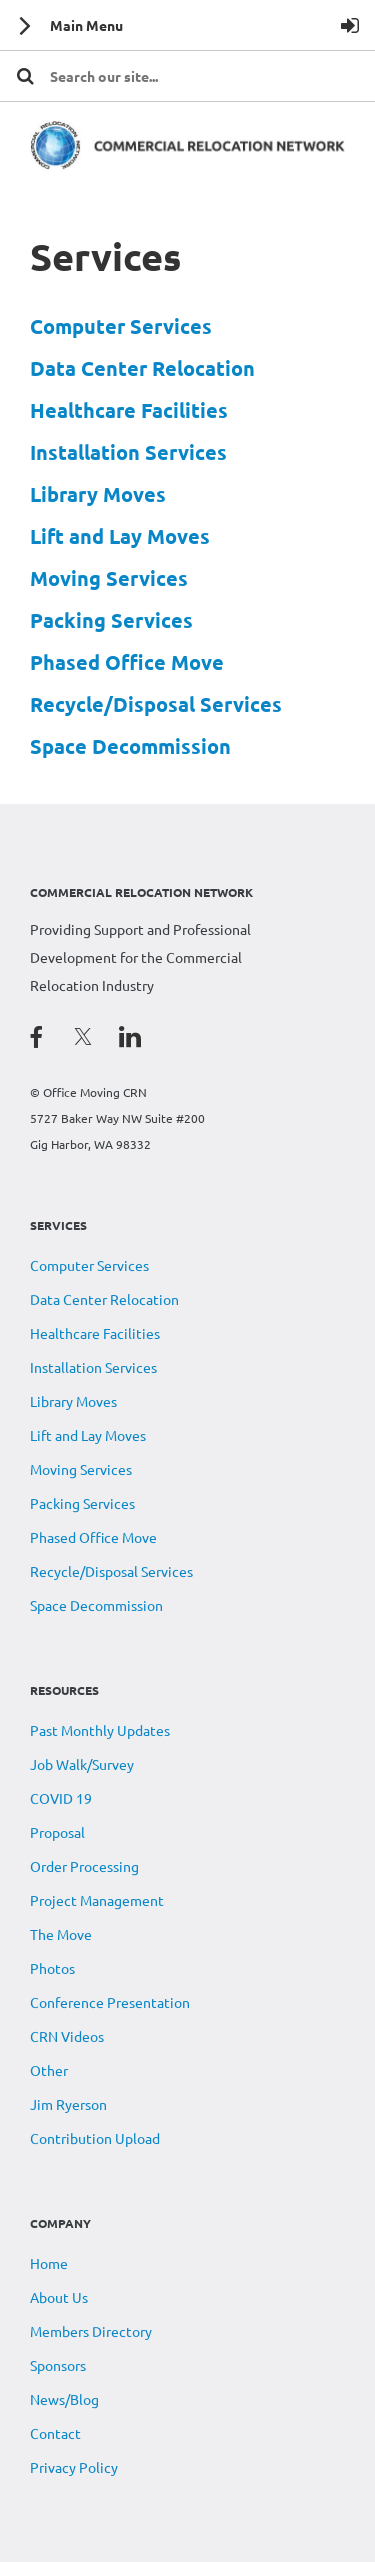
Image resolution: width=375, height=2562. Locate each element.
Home (49, 2263)
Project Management (97, 1900)
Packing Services (111, 620)
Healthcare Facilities (129, 410)
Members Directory (91, 2331)
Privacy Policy (74, 2467)
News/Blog (64, 2399)
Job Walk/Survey (82, 1764)
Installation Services (128, 452)
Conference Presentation (110, 2002)
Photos (52, 1968)
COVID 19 (61, 1798)
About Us (59, 2297)
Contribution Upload (95, 2138)
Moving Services (109, 578)
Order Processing (84, 1866)
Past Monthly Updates (100, 1730)
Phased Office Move (127, 662)
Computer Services (121, 326)
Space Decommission (130, 746)
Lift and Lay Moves (120, 536)
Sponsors (58, 2365)
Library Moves (98, 494)
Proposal (57, 1832)
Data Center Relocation (142, 368)
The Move (61, 1934)
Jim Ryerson (68, 2104)
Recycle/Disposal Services (156, 704)
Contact (55, 2433)
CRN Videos (67, 2036)
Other (49, 2070)
